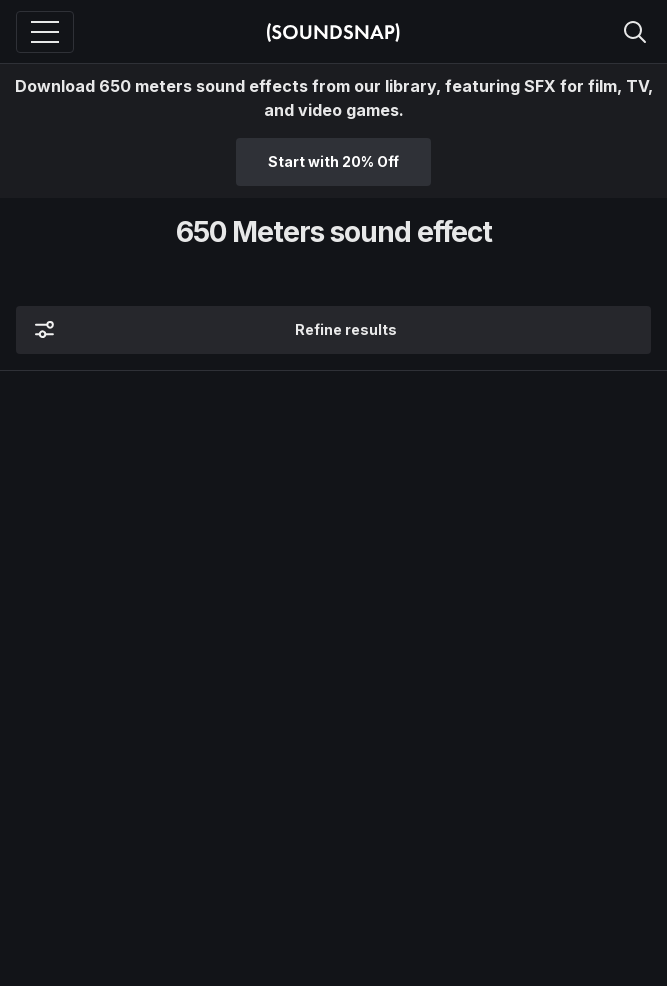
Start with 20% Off (333, 161)
